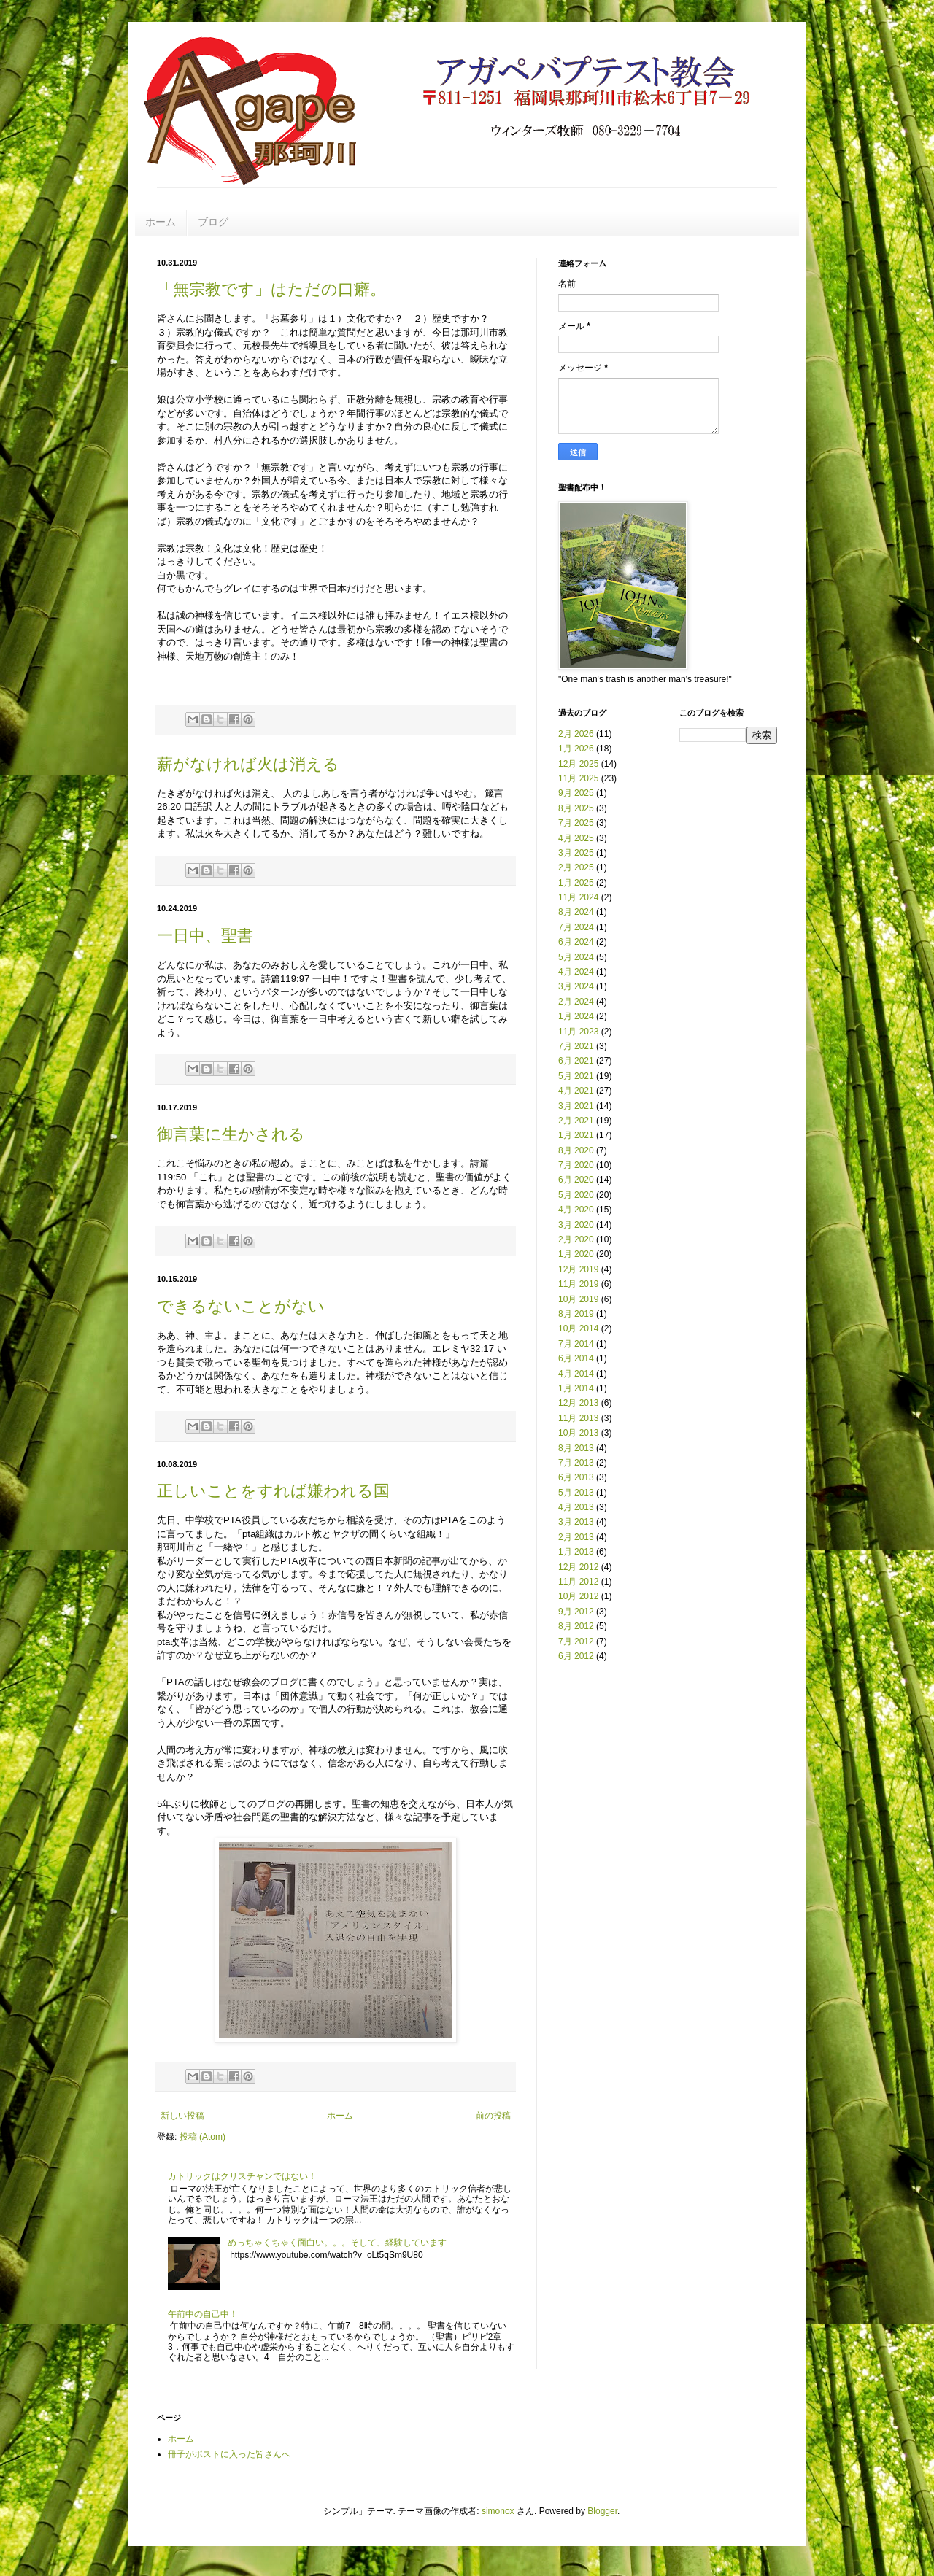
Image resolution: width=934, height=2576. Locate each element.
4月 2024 (576, 972)
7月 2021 (576, 1046)
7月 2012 (576, 1641)
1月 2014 (576, 1388)
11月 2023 (578, 1031)
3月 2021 (576, 1106)
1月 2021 (576, 1135)
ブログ (213, 222)
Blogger (602, 2511)
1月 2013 (576, 1552)
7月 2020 (576, 1165)
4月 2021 (576, 1091)
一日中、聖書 (205, 936)
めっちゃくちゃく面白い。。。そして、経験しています (337, 2242)
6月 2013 (576, 1477)
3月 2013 (576, 1522)
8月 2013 (576, 1448)
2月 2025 (576, 867)
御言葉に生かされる (231, 1134)
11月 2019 (578, 1284)
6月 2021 (576, 1061)
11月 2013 (578, 1418)
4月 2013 (576, 1507)
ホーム (160, 222)
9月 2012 (576, 1611)
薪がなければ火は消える (248, 764)
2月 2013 (576, 1537)
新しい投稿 (182, 2116)
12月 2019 (578, 1269)
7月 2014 (576, 1344)
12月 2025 (578, 764)
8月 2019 (576, 1314)
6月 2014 (576, 1358)
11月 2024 (578, 897)
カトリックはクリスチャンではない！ (242, 2176)
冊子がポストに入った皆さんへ (229, 2454)
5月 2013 (576, 1493)
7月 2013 (576, 1463)
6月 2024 (576, 942)
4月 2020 (576, 1209)
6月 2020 (576, 1180)
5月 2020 (576, 1195)
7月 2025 (576, 823)
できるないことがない (241, 1306)
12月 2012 (578, 1567)
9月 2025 (576, 793)
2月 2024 (576, 1002)
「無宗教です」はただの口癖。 (271, 289)
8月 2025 (576, 808)
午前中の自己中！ (203, 2314)
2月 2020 (576, 1239)
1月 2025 (576, 883)
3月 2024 (576, 986)
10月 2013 (578, 1433)
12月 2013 (578, 1403)
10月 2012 (578, 1596)
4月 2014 (576, 1374)
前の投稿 (493, 2116)
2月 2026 (576, 734)
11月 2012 (578, 1582)
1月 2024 (576, 1016)
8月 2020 (576, 1150)
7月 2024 (576, 927)
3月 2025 (576, 853)
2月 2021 (576, 1120)
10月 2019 (578, 1299)
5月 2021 (576, 1076)
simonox (498, 2511)
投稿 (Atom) (202, 2137)
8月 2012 (576, 1626)
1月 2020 (576, 1254)
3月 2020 (576, 1225)
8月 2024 (576, 912)
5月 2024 (576, 957)
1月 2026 (576, 748)
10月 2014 (578, 1328)
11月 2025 (578, 778)
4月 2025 (576, 838)
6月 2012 (576, 1656)
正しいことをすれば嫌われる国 (273, 1491)
